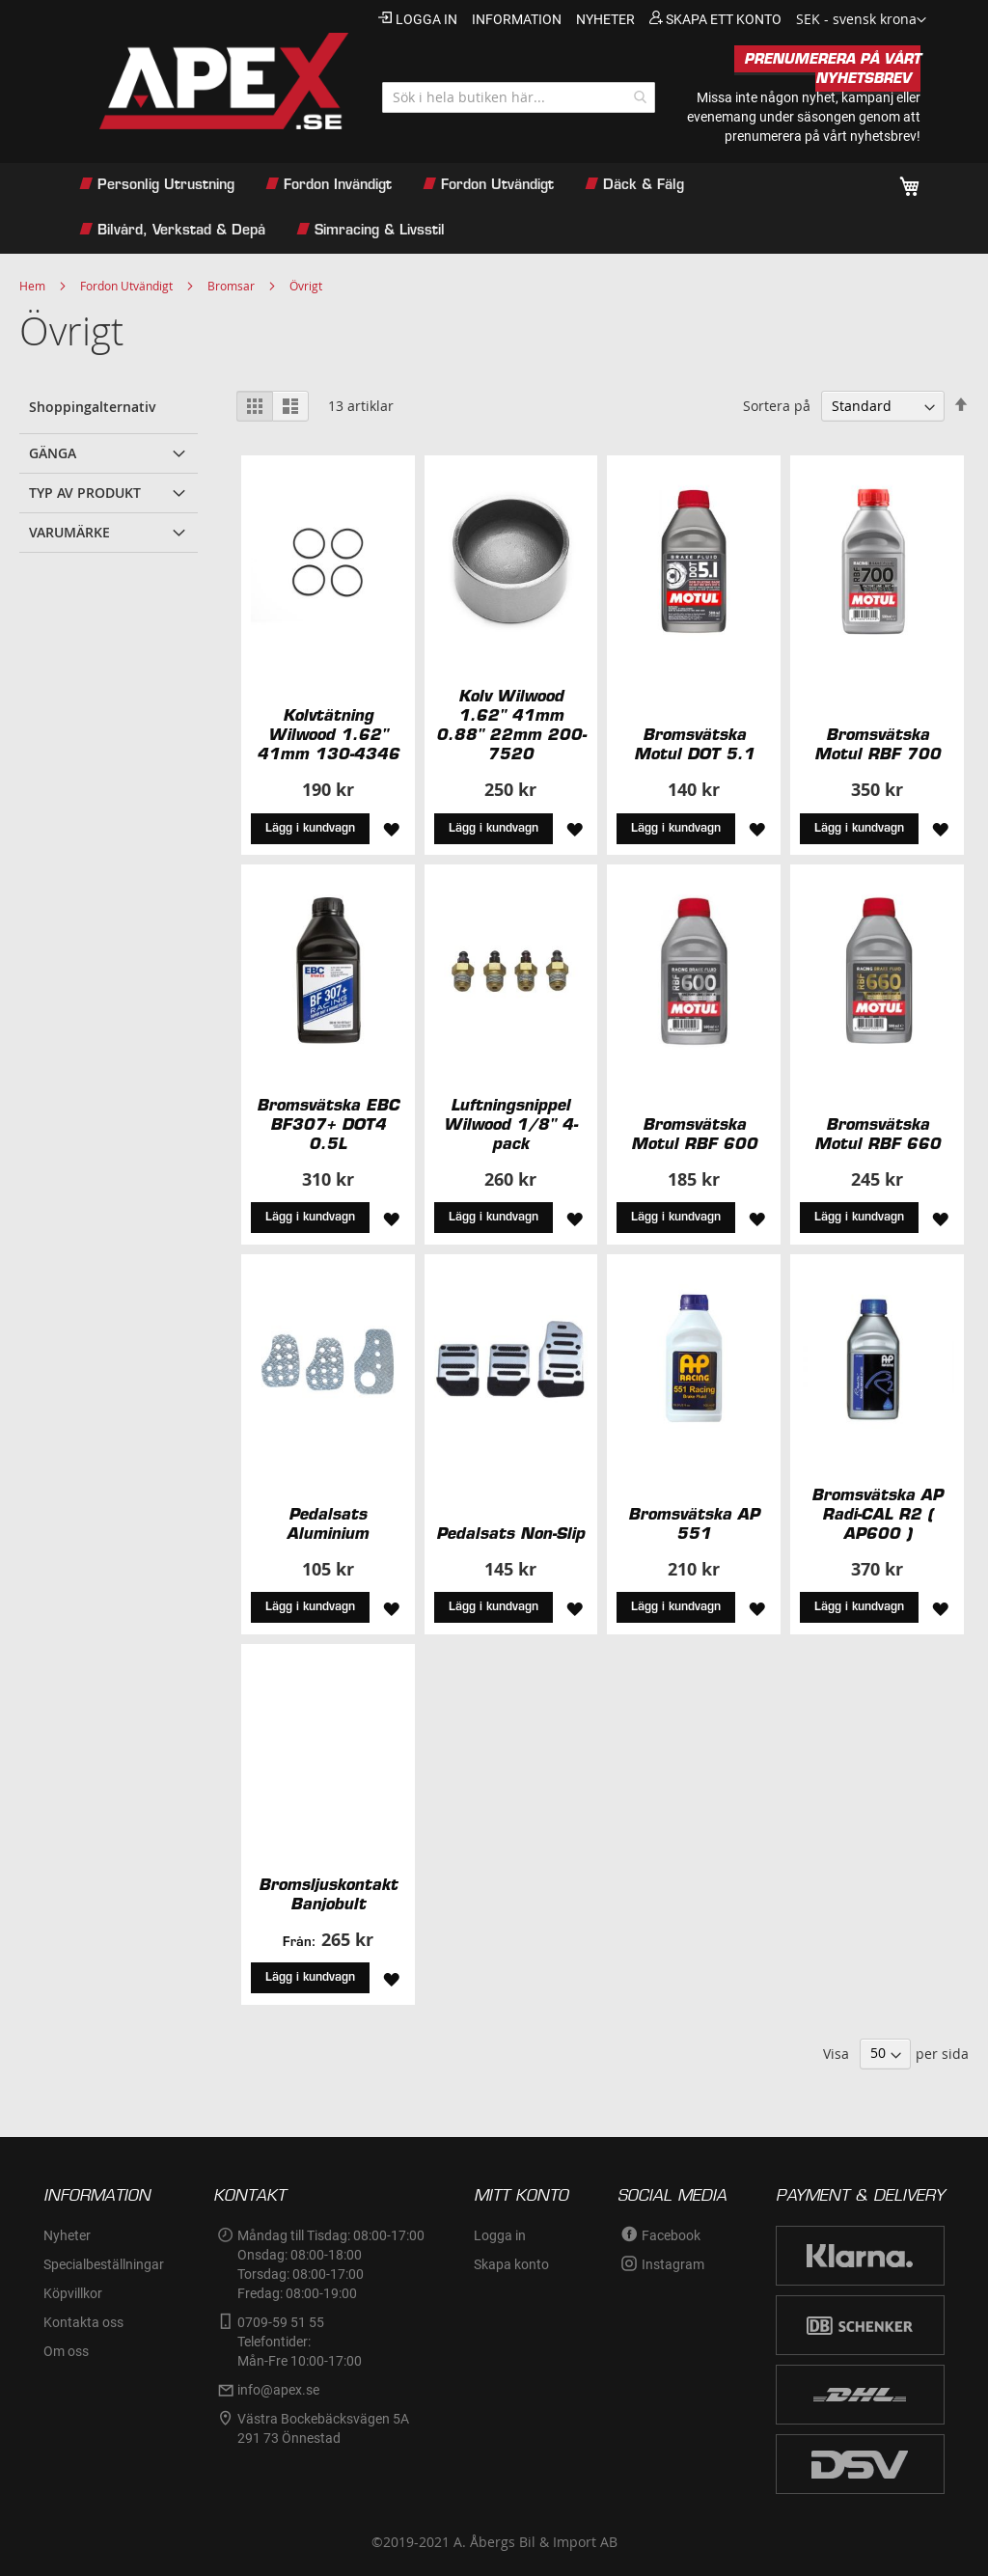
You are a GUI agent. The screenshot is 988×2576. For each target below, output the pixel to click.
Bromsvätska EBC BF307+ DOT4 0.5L (328, 1124)
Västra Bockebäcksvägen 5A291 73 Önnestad (323, 2428)
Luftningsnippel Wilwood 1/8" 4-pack (510, 1124)
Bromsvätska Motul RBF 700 (877, 744)
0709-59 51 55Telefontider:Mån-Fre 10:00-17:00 (299, 2342)
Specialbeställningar (103, 2264)
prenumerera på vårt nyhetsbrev (821, 136)
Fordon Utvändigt (126, 285)
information (517, 19)
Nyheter (67, 2235)
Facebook (671, 2235)
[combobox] (518, 97)
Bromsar (231, 285)
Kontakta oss (83, 2322)
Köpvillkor (72, 2293)
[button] (861, 20)
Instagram (673, 2264)
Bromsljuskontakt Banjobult (328, 1894)
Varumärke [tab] (69, 532)
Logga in (426, 19)
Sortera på (776, 406)
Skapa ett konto (724, 19)
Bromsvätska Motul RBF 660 (877, 1133)
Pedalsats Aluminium (328, 1523)
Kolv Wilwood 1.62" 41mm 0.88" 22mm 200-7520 (511, 724)
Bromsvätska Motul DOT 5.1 (694, 744)
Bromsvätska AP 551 (693, 1523)
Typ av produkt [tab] (85, 492)
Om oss (66, 2351)
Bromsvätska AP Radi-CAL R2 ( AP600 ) (877, 1514)
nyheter (605, 19)
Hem (32, 285)
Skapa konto (511, 2264)
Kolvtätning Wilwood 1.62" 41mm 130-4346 (328, 734)
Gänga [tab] (52, 453)
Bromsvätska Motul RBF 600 (694, 1133)
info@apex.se (278, 2390)
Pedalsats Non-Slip (510, 1533)
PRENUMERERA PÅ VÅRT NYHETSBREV (832, 68)
